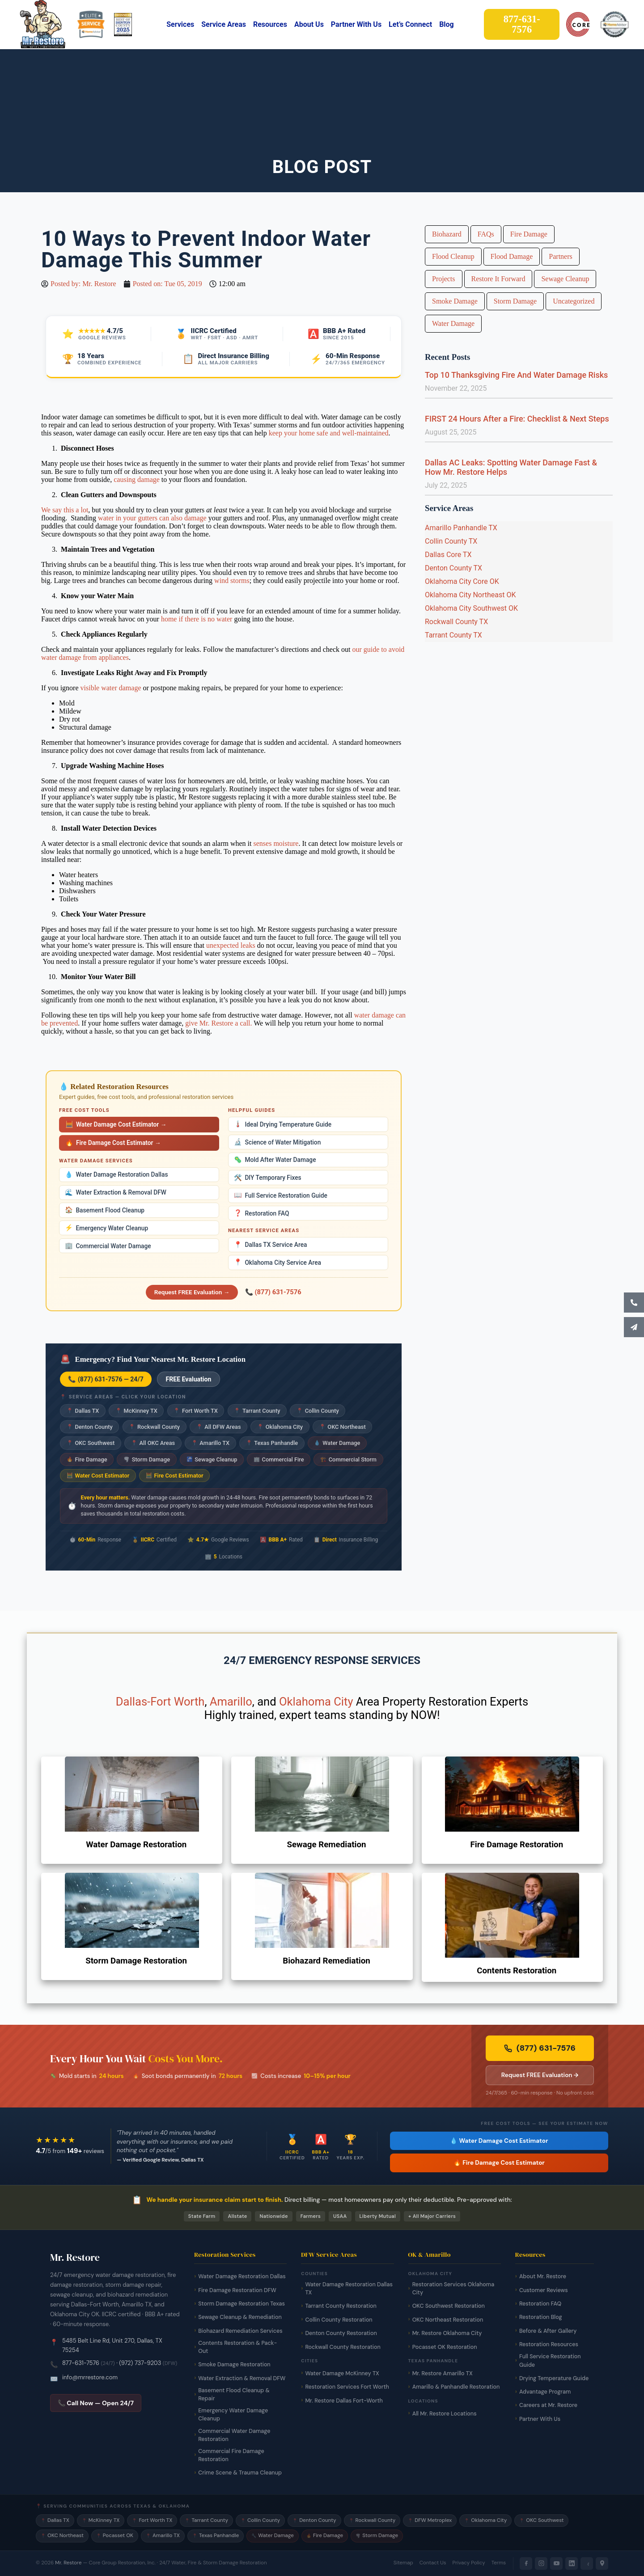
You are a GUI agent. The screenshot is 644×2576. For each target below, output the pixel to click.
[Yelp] (586, 2563)
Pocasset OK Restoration (444, 2347)
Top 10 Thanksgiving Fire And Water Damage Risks (516, 375)
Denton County (90, 1426)
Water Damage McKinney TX (342, 2373)
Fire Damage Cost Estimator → (113, 1143)
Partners (560, 256)
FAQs (486, 234)
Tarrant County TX (453, 635)
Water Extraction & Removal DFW (115, 1192)
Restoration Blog (540, 2317)
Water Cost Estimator (98, 1475)
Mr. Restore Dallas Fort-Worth (344, 2400)
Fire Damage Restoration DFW (237, 2290)
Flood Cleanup (453, 256)
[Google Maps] (602, 2563)
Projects (443, 279)
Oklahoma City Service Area (277, 1262)
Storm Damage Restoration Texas (241, 2303)
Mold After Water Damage (275, 1160)
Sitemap (403, 2562)
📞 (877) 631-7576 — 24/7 (105, 1379)
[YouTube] (556, 2563)
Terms (498, 2562)
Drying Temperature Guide (554, 2378)
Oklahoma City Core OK (462, 581)
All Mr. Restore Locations (444, 2413)
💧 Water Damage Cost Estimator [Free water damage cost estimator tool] (499, 2141)
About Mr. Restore (542, 2276)
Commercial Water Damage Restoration (234, 2435)
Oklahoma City (280, 1426)
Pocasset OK (114, 2535)
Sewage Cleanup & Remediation (240, 2317)
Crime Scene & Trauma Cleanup (240, 2472)
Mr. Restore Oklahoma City (447, 2333)
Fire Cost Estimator (174, 1475)
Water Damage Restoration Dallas (116, 1174)
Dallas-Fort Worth (160, 1701)
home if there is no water (197, 619)
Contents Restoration (516, 1971)
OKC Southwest (91, 1443)
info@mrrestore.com (90, 2377)
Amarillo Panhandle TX (461, 528)
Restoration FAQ (261, 1213)
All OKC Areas (153, 1443)
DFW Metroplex (430, 2520)
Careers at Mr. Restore (548, 2405)
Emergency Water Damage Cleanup (233, 2414)
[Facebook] (526, 2563)
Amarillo (231, 1701)
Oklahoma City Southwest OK (471, 608)
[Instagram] (541, 2563)
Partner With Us (356, 24)
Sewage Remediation (326, 1845)
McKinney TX (136, 1410)
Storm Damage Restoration (136, 1961)
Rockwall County (154, 1426)
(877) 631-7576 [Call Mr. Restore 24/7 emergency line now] (540, 2048)
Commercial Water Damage (108, 1246)
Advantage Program (545, 2391)
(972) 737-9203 (140, 2363)
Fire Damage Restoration (516, 1845)
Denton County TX (453, 568)
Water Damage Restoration (136, 1845)
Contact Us (432, 2562)
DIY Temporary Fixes (267, 1178)
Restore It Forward (498, 279)
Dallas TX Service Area (270, 1245)
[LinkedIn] (571, 2563)
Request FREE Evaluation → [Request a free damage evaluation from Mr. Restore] (540, 2075)
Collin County (318, 1410)
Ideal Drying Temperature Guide (282, 1124)
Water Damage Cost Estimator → (116, 1124)
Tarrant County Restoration (340, 2306)
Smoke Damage (455, 301)
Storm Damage (146, 1459)
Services (180, 24)
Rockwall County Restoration (342, 2347)
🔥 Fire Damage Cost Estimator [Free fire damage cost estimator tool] (499, 2162)
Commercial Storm (348, 1459)
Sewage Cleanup (211, 1459)
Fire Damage (87, 1459)
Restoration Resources (548, 2344)
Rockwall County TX (456, 621)
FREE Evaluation (189, 1379)
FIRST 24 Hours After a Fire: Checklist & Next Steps (517, 418)
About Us (309, 24)
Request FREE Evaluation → (192, 1292)
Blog (446, 24)
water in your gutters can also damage (152, 518)
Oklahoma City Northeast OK (470, 595)
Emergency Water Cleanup (106, 1228)
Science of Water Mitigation (277, 1142)
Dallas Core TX (448, 554)
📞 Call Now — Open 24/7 (96, 2403)
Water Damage (337, 1443)
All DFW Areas (218, 1426)
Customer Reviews (543, 2290)
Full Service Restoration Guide (280, 1195)
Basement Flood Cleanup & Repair (234, 2394)
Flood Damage (512, 256)
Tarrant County (257, 1410)
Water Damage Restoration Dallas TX (349, 2288)
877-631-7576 (80, 2363)
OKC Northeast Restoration (447, 2319)
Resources (270, 24)
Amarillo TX (210, 1443)
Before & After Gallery (547, 2331)
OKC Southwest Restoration (448, 2306)
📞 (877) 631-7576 (273, 1292)
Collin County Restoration (338, 2319)
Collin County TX (451, 541)
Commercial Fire (279, 1459)
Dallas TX (83, 1410)
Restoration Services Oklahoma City (453, 2288)
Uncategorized (573, 301)
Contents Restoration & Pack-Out (237, 2347)
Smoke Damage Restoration (234, 2364)
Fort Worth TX (196, 1410)
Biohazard (447, 234)
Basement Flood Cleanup (104, 1210)
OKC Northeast (342, 1426)
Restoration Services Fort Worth (347, 2386)
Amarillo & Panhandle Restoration (456, 2386)
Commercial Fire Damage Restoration (231, 2455)
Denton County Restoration (341, 2333)
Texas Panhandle (272, 1443)
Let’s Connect (410, 24)
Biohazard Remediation (326, 1961)
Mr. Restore (68, 2562)
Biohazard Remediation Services (240, 2331)
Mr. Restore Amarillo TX (442, 2373)
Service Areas (223, 24)
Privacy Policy (469, 2562)
